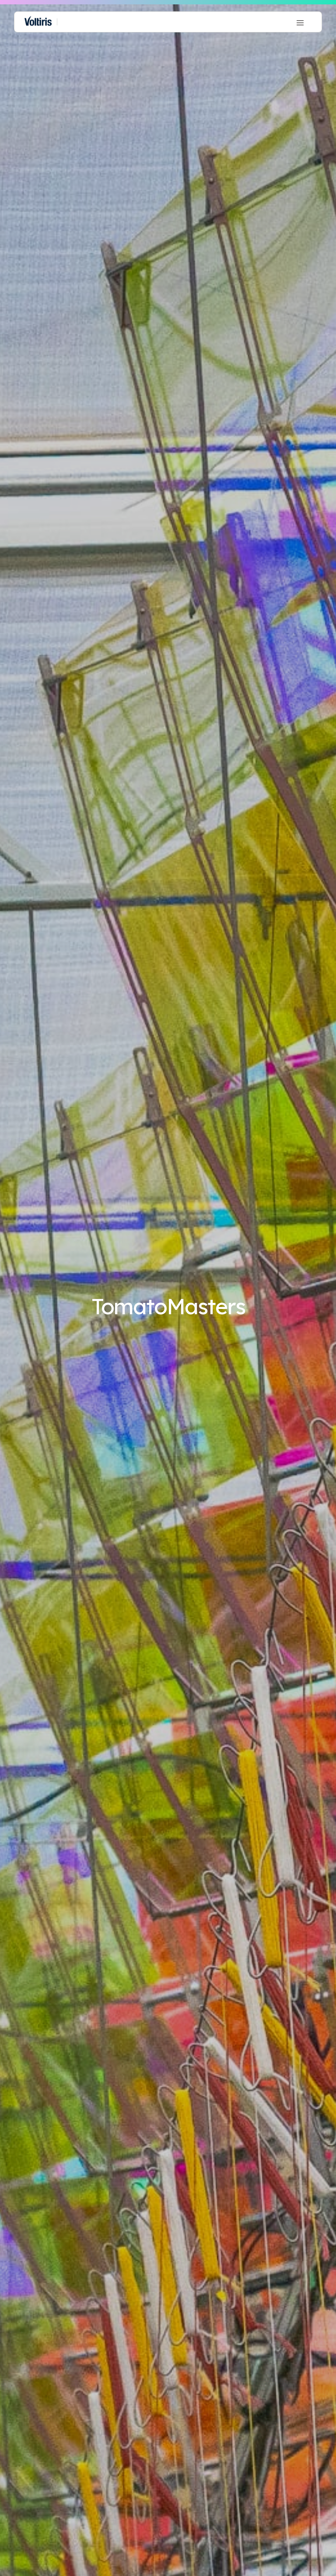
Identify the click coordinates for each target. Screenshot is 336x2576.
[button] (300, 22)
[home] (38, 22)
